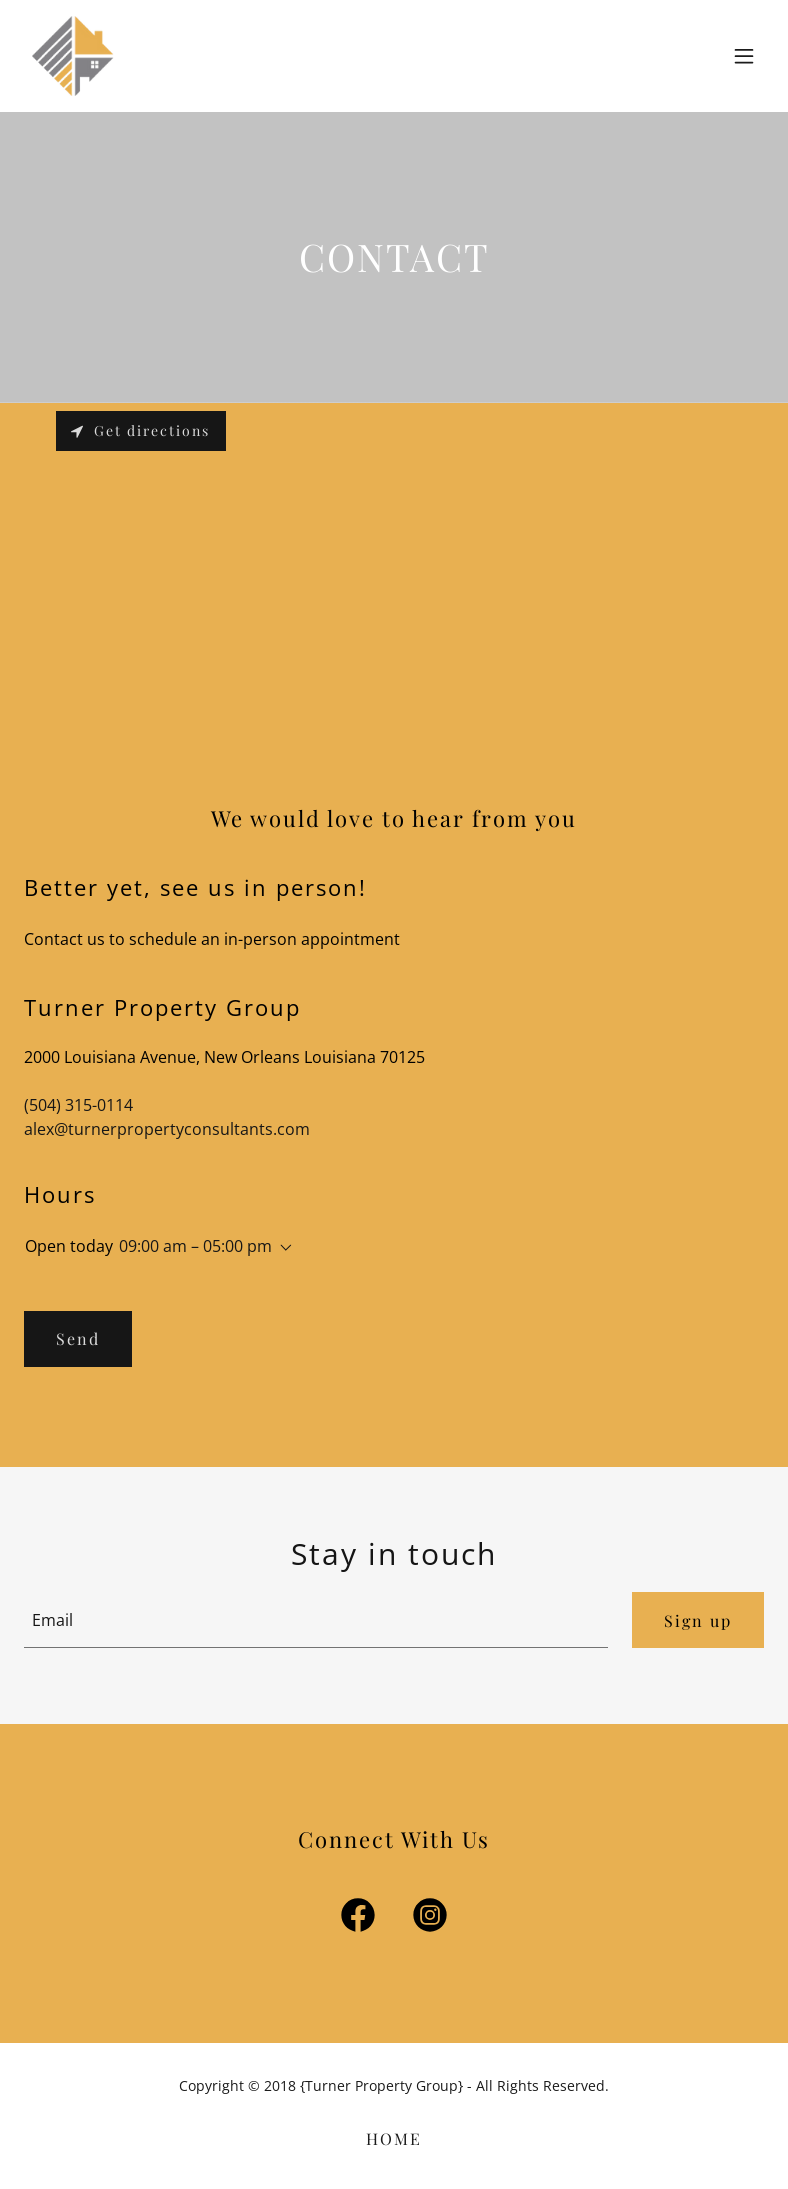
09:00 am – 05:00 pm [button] (195, 1246)
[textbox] (316, 1620)
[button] (744, 56)
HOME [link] (394, 2138)
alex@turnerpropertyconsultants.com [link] (167, 1129)
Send (78, 1338)
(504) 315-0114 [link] (78, 1105)
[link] (73, 56)
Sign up (698, 1620)
